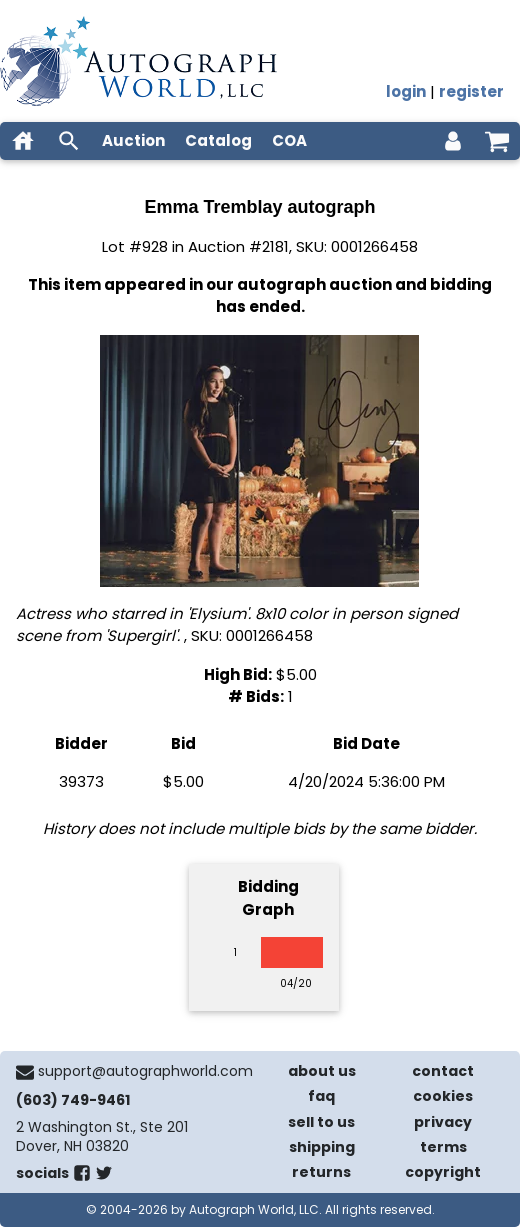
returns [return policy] (321, 1172)
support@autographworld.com (145, 1071)
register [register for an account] (471, 91)
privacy (443, 1122)
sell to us (321, 1122)
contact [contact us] (443, 1071)
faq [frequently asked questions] (321, 1096)
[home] (23, 141)
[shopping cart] (497, 141)
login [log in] (406, 91)
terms (443, 1147)
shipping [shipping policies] (322, 1147)
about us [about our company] (322, 1071)
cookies (443, 1096)
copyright (443, 1172)
